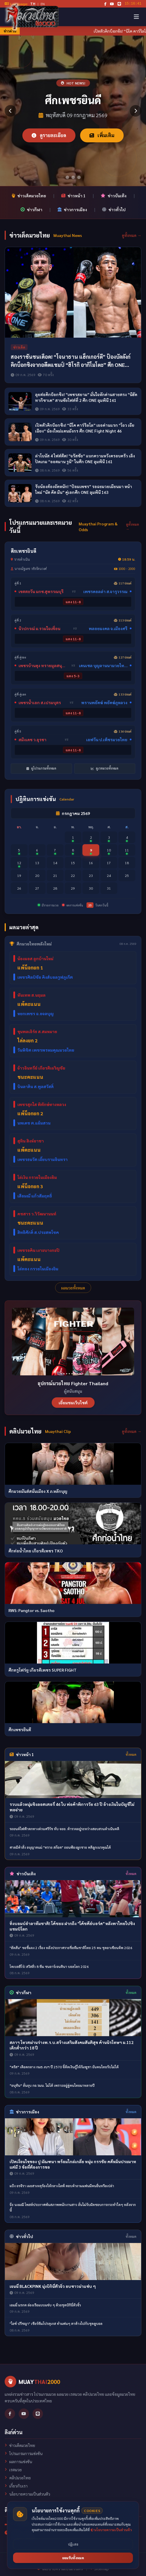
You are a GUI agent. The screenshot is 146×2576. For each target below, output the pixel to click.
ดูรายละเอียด (49, 135)
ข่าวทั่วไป (114, 209)
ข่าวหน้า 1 (73, 195)
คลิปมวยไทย (18, 2477)
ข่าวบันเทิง (114, 195)
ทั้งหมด (131, 1754)
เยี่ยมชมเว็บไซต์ (73, 1402)
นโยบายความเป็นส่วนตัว (27, 2493)
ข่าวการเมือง (72, 209)
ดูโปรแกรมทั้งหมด (41, 768)
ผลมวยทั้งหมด (73, 1287)
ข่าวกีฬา (31, 209)
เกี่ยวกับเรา (16, 2485)
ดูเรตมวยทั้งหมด (104, 768)
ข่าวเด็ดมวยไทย (29, 195)
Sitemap (100, 2568)
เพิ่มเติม (101, 135)
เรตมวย (13, 2469)
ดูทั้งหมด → (131, 235)
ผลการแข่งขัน (18, 2461)
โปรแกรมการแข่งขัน (23, 2453)
